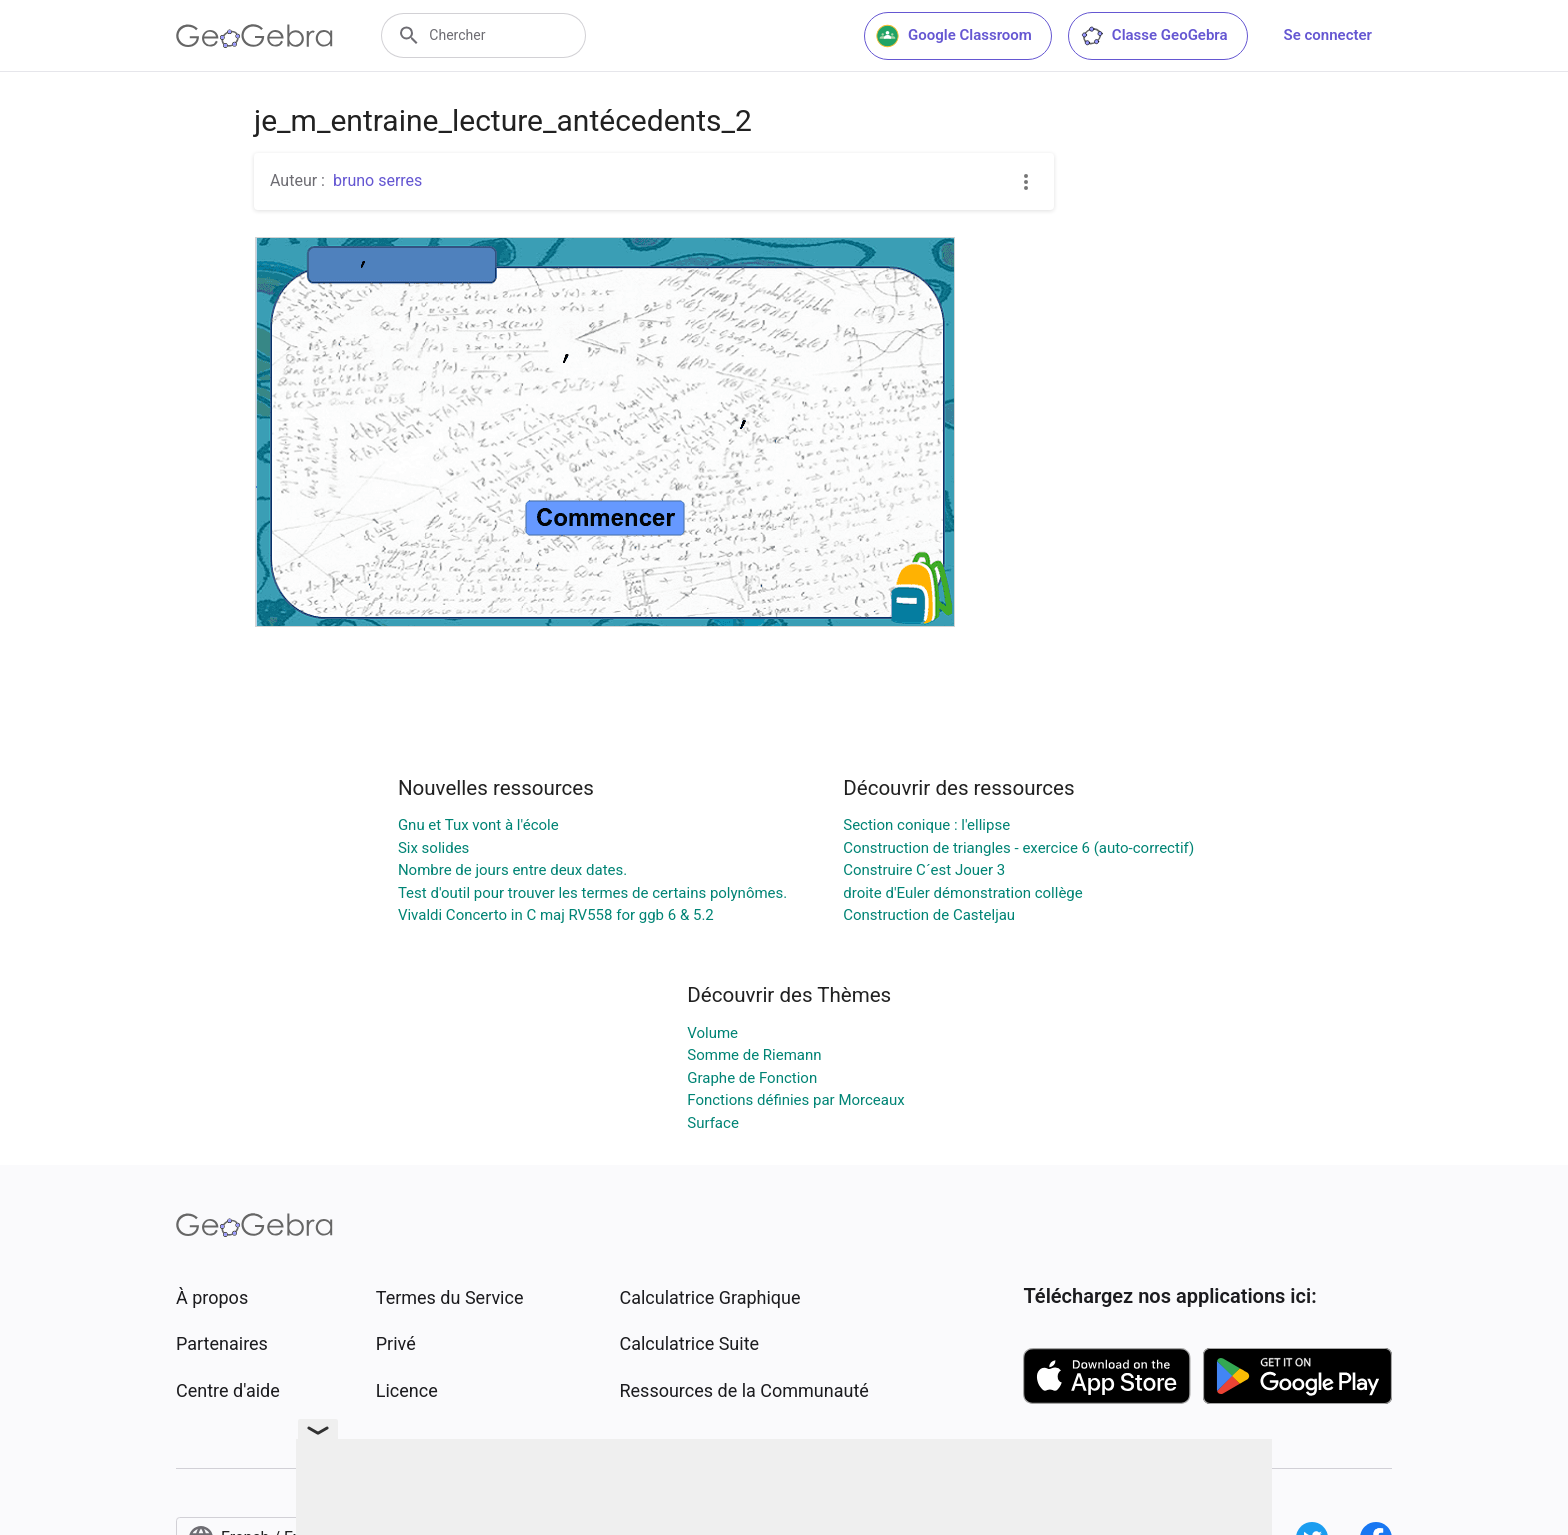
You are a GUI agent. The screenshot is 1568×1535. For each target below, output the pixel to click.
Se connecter (1328, 35)
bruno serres (377, 180)
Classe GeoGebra (1154, 36)
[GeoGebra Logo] (254, 36)
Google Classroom (954, 36)
